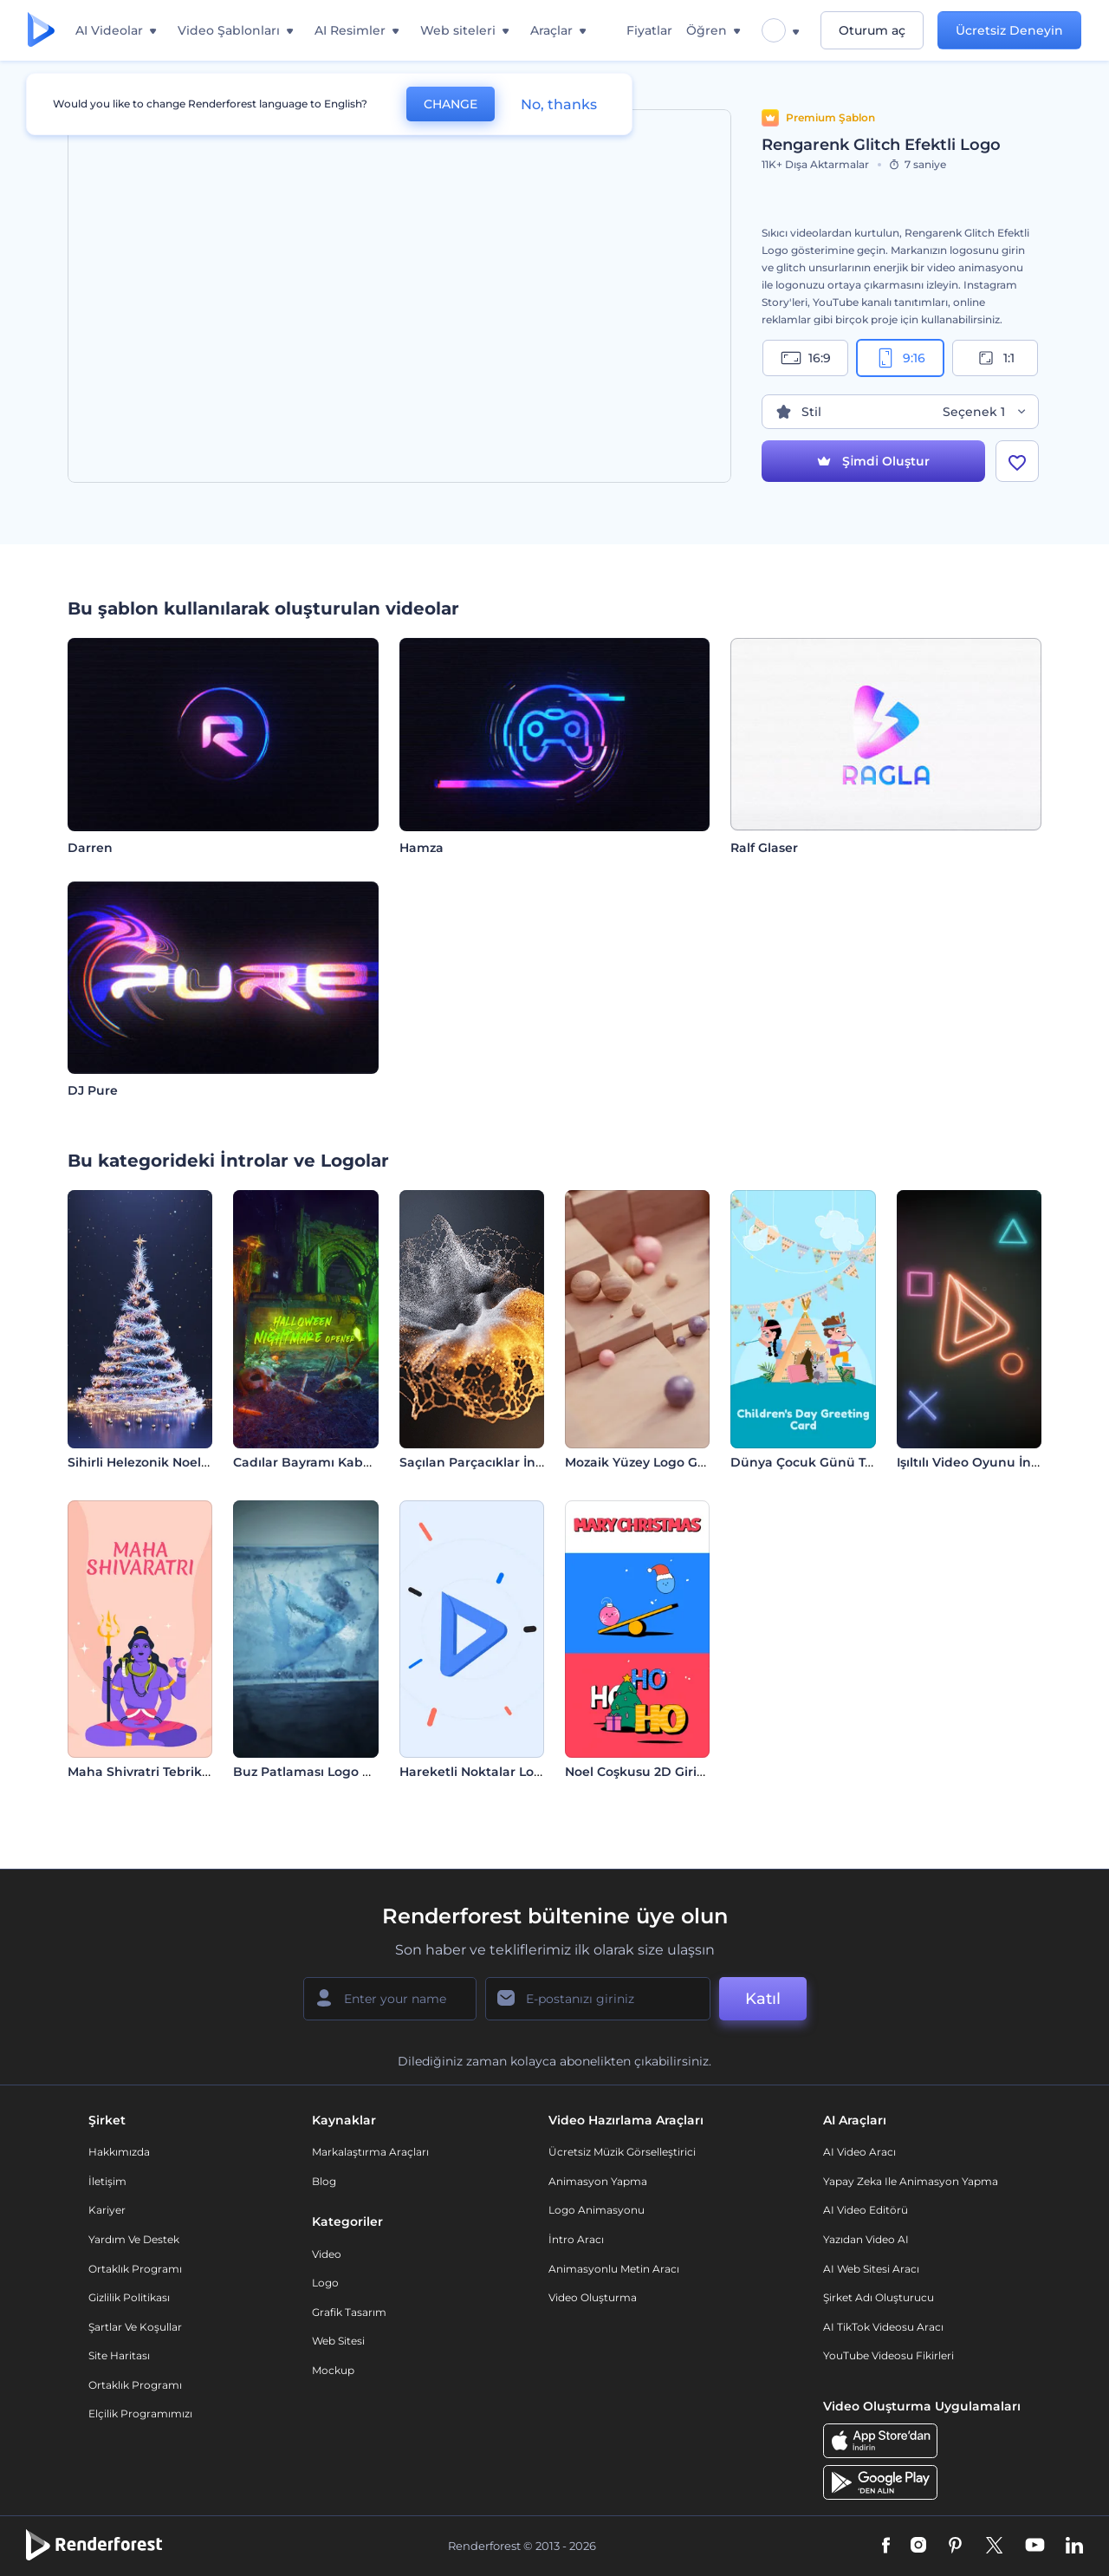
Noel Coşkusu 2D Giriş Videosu (661, 1771)
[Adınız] (390, 1998)
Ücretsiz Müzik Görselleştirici (622, 2151)
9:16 (900, 358)
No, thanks (559, 104)
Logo (325, 2282)
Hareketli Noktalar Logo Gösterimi (507, 1771)
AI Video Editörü (865, 2209)
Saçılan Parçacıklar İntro (476, 1462)
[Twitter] (994, 2546)
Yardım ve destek (133, 2239)
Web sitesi (338, 2340)
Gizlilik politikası (129, 2297)
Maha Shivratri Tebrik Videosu (162, 1771)
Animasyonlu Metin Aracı (613, 2268)
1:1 (995, 358)
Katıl (763, 1998)
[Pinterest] (955, 2546)
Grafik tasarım (349, 2312)
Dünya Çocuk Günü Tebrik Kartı (830, 1462)
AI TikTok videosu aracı (883, 2326)
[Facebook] (886, 2546)
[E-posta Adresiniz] (597, 1998)
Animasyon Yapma (597, 2181)
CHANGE (450, 104)
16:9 (806, 358)
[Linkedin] (1074, 2546)
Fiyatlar (649, 30)
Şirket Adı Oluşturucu (878, 2297)
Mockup (333, 2370)
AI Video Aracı (859, 2151)
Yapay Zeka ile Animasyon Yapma (910, 2181)
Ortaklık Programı (135, 2268)
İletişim (107, 2181)
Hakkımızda (119, 2151)
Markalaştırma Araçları (370, 2151)
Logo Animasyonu (596, 2209)
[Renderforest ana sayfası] (41, 30)
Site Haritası (119, 2355)
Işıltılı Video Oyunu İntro (973, 1462)
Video (326, 2254)
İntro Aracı (576, 2239)
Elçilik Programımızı (140, 2413)
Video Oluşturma (592, 2297)
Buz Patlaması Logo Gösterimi (328, 1771)
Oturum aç (872, 30)
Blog (324, 2181)
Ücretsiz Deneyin (1009, 30)
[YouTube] (1035, 2546)
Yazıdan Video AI (866, 2239)
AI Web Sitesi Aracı (871, 2268)
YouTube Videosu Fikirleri (888, 2355)
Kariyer (107, 2209)
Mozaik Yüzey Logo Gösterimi (657, 1462)
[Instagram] (918, 2546)
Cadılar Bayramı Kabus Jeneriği (332, 1462)
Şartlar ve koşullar (135, 2326)
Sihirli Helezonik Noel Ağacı (154, 1462)
